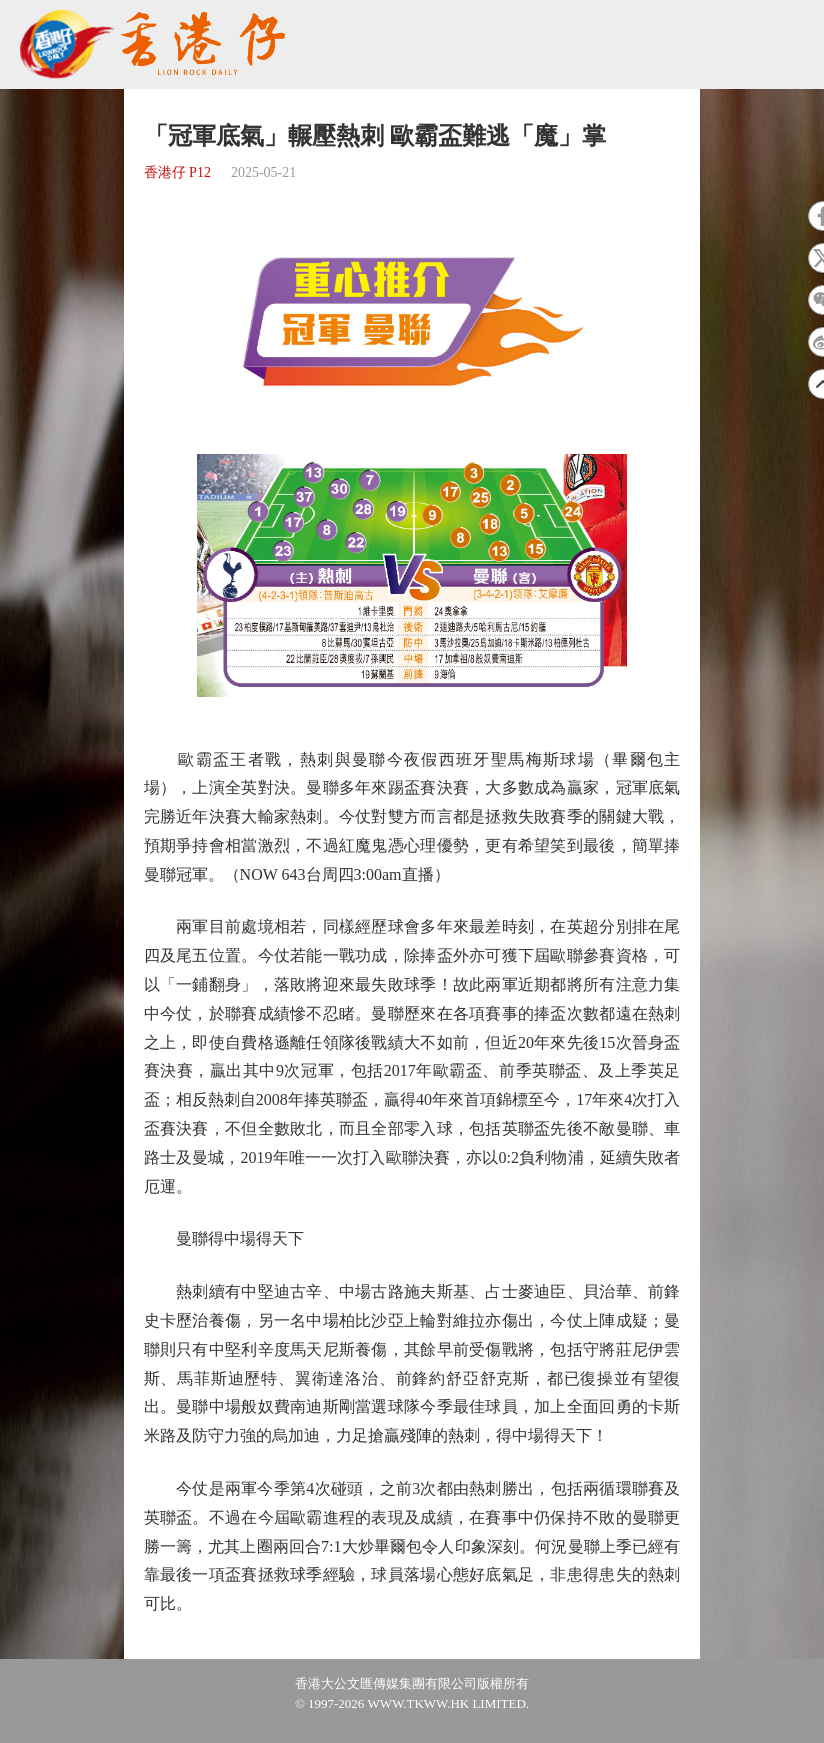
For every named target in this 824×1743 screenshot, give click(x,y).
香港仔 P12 (177, 172)
